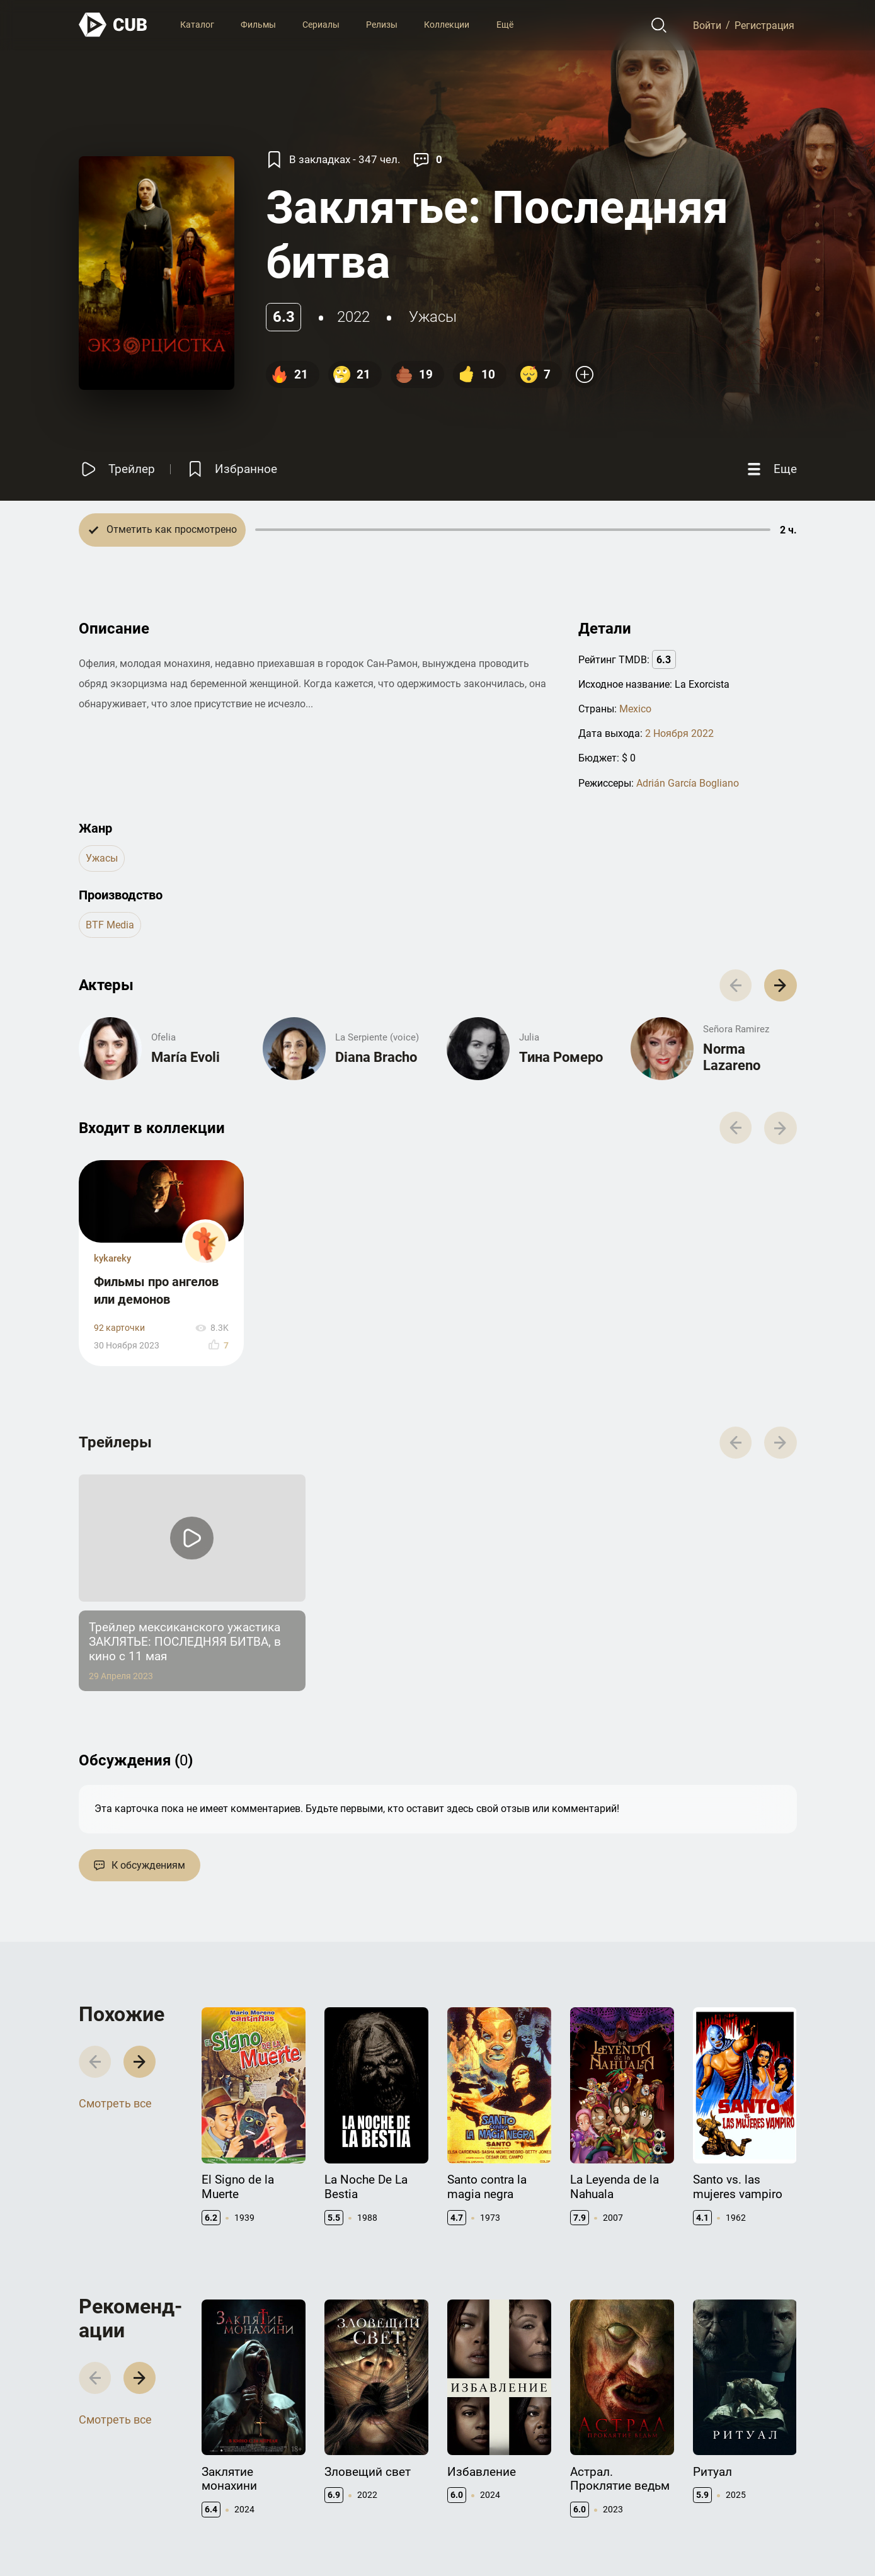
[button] (780, 985)
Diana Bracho (376, 1057)
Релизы (381, 25)
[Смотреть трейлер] (117, 469)
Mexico (635, 709)
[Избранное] (231, 469)
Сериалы (321, 25)
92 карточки (119, 1328)
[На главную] (113, 25)
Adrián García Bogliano (687, 783)
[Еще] (770, 469)
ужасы (433, 317)
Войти (707, 25)
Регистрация (764, 25)
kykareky (112, 1258)
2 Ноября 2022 (679, 733)
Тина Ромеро (561, 1057)
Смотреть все (115, 2103)
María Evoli (185, 1057)
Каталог (197, 25)
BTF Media (110, 925)
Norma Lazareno (731, 1057)
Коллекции (446, 25)
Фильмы (258, 25)
